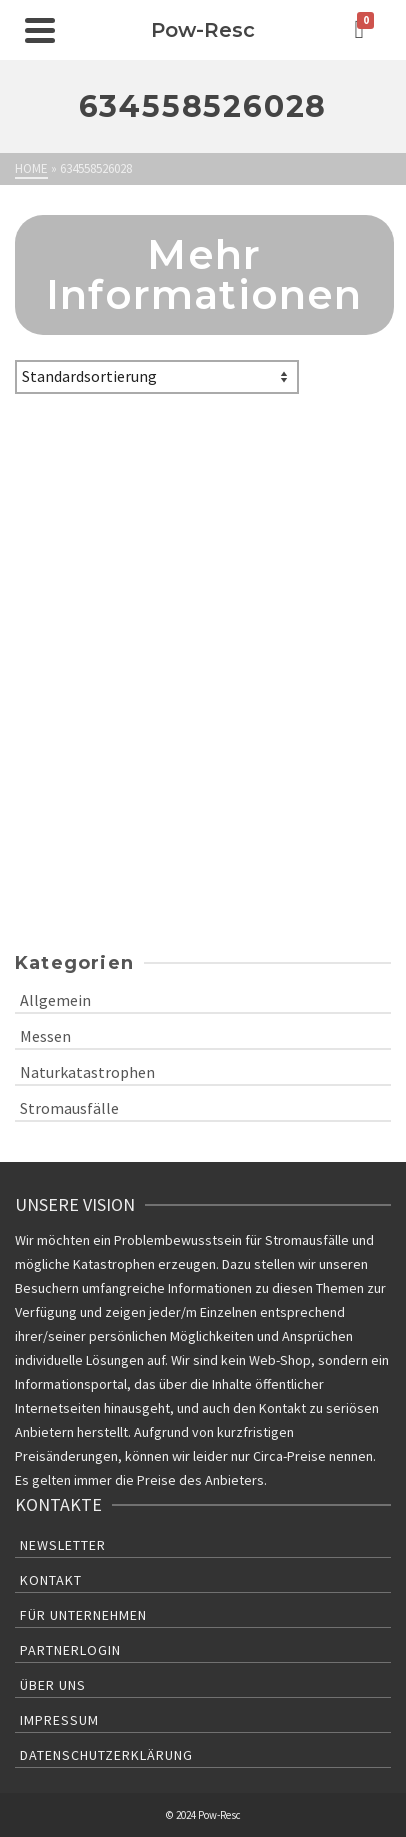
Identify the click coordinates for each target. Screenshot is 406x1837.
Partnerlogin (70, 1650)
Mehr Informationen (204, 274)
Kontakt (51, 1580)
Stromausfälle (69, 1108)
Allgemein (55, 1000)
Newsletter (63, 1545)
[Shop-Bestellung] (157, 377)
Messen (45, 1036)
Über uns (53, 1685)
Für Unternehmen (83, 1615)
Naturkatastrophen (87, 1072)
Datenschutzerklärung (106, 1755)
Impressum (59, 1720)
